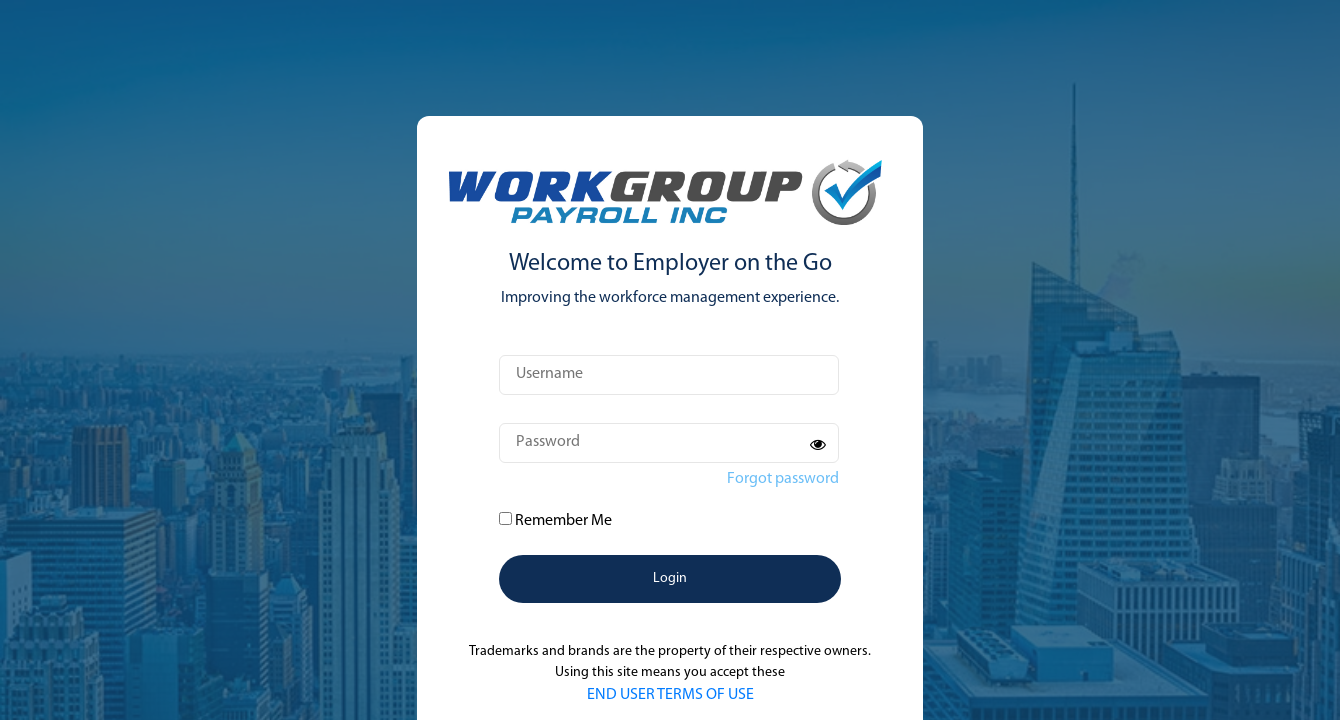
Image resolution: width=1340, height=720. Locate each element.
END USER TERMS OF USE (670, 695)
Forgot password (783, 479)
